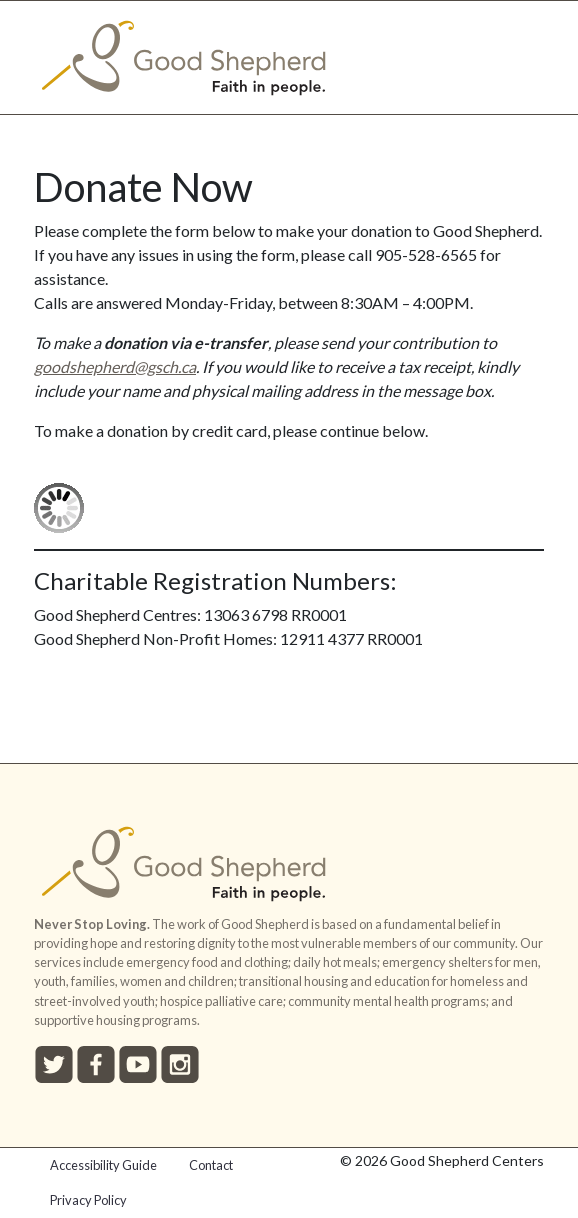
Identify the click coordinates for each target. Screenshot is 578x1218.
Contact (211, 1165)
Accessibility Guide (103, 1165)
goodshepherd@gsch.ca (115, 366)
